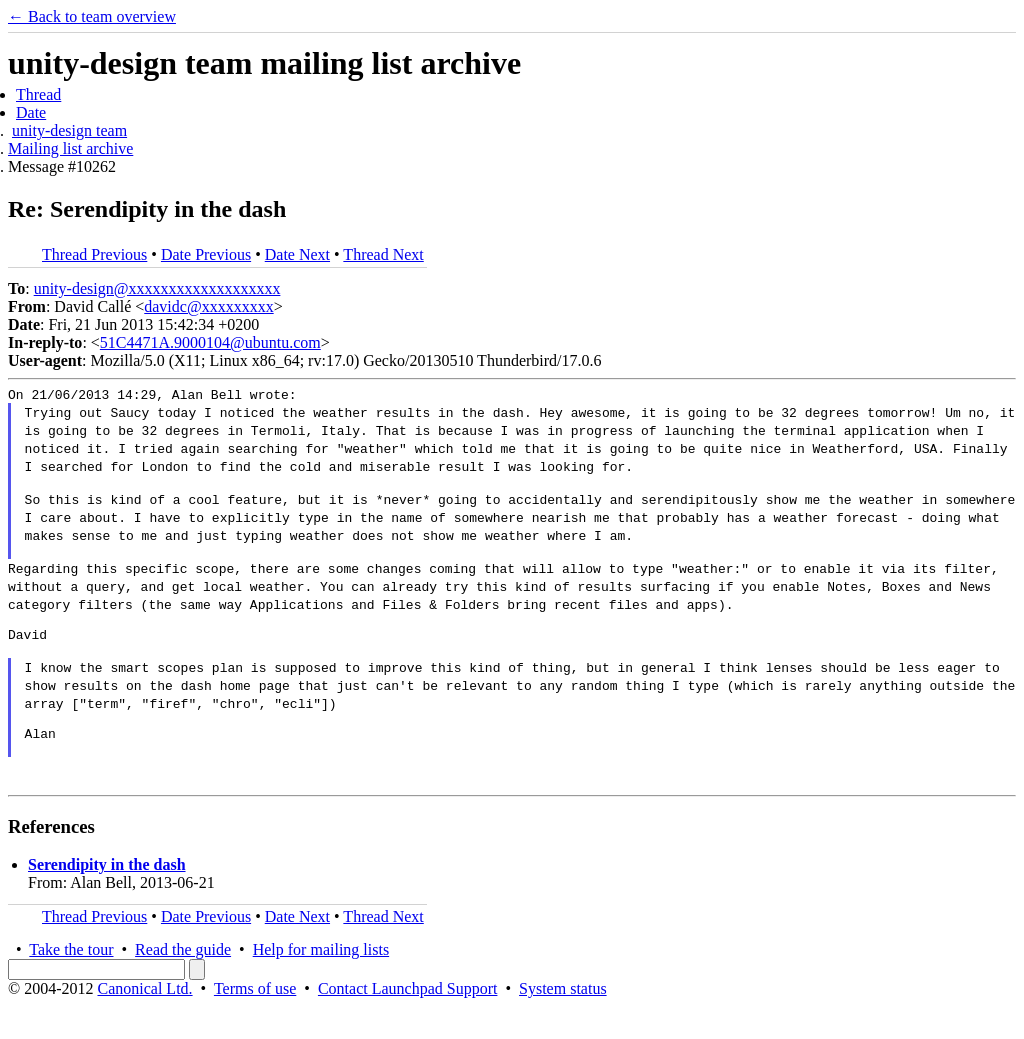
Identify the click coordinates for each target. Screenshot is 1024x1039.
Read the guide (183, 982)
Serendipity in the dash (107, 897)
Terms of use (255, 1021)
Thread (38, 94)
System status (563, 1021)
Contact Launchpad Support (408, 1021)
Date (31, 112)
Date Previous (206, 254)
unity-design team (69, 130)
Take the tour (71, 982)
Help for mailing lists (321, 982)
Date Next (297, 254)
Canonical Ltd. (144, 1021)
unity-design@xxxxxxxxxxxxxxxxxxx (157, 288)
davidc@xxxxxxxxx (208, 306)
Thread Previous (94, 254)
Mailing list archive (70, 148)
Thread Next (383, 254)
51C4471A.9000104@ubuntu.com (210, 342)
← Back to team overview (92, 16)
